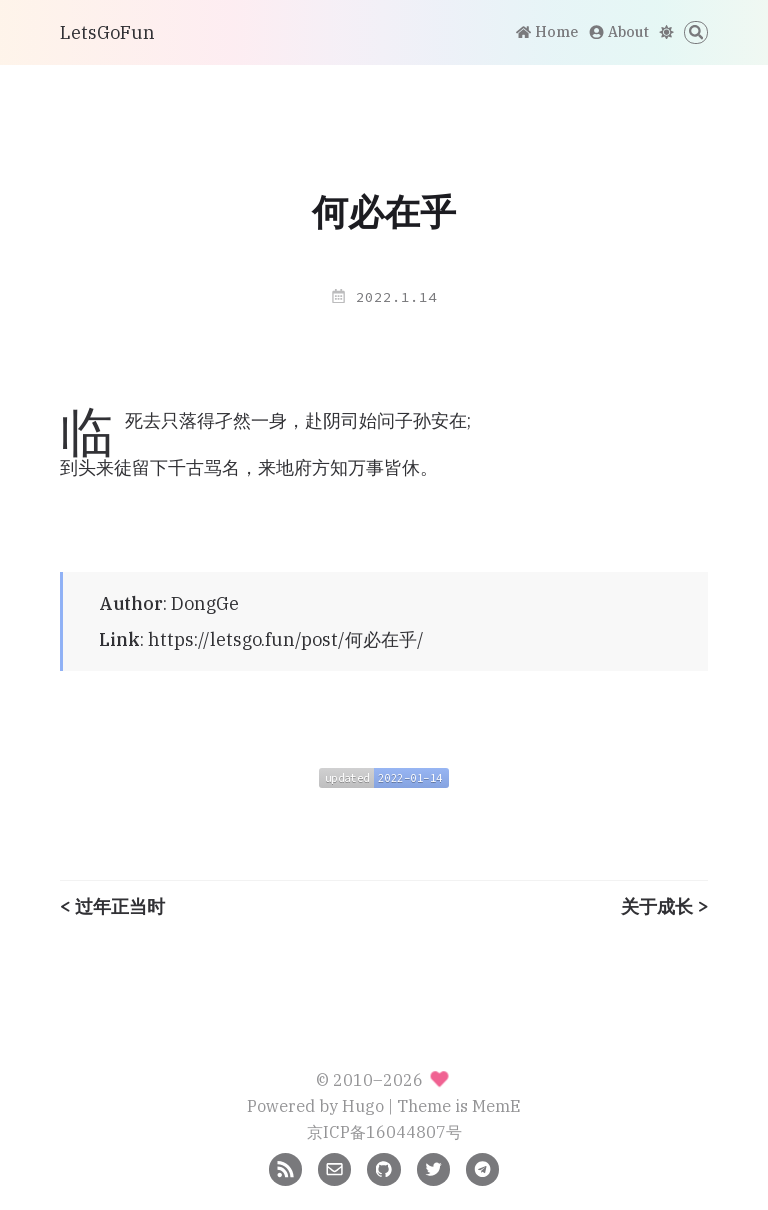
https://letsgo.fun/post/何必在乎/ (286, 639)
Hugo (363, 1105)
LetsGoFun (107, 32)
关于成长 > (664, 907)
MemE (496, 1105)
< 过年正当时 (112, 907)
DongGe (205, 603)
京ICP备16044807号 (384, 1131)
